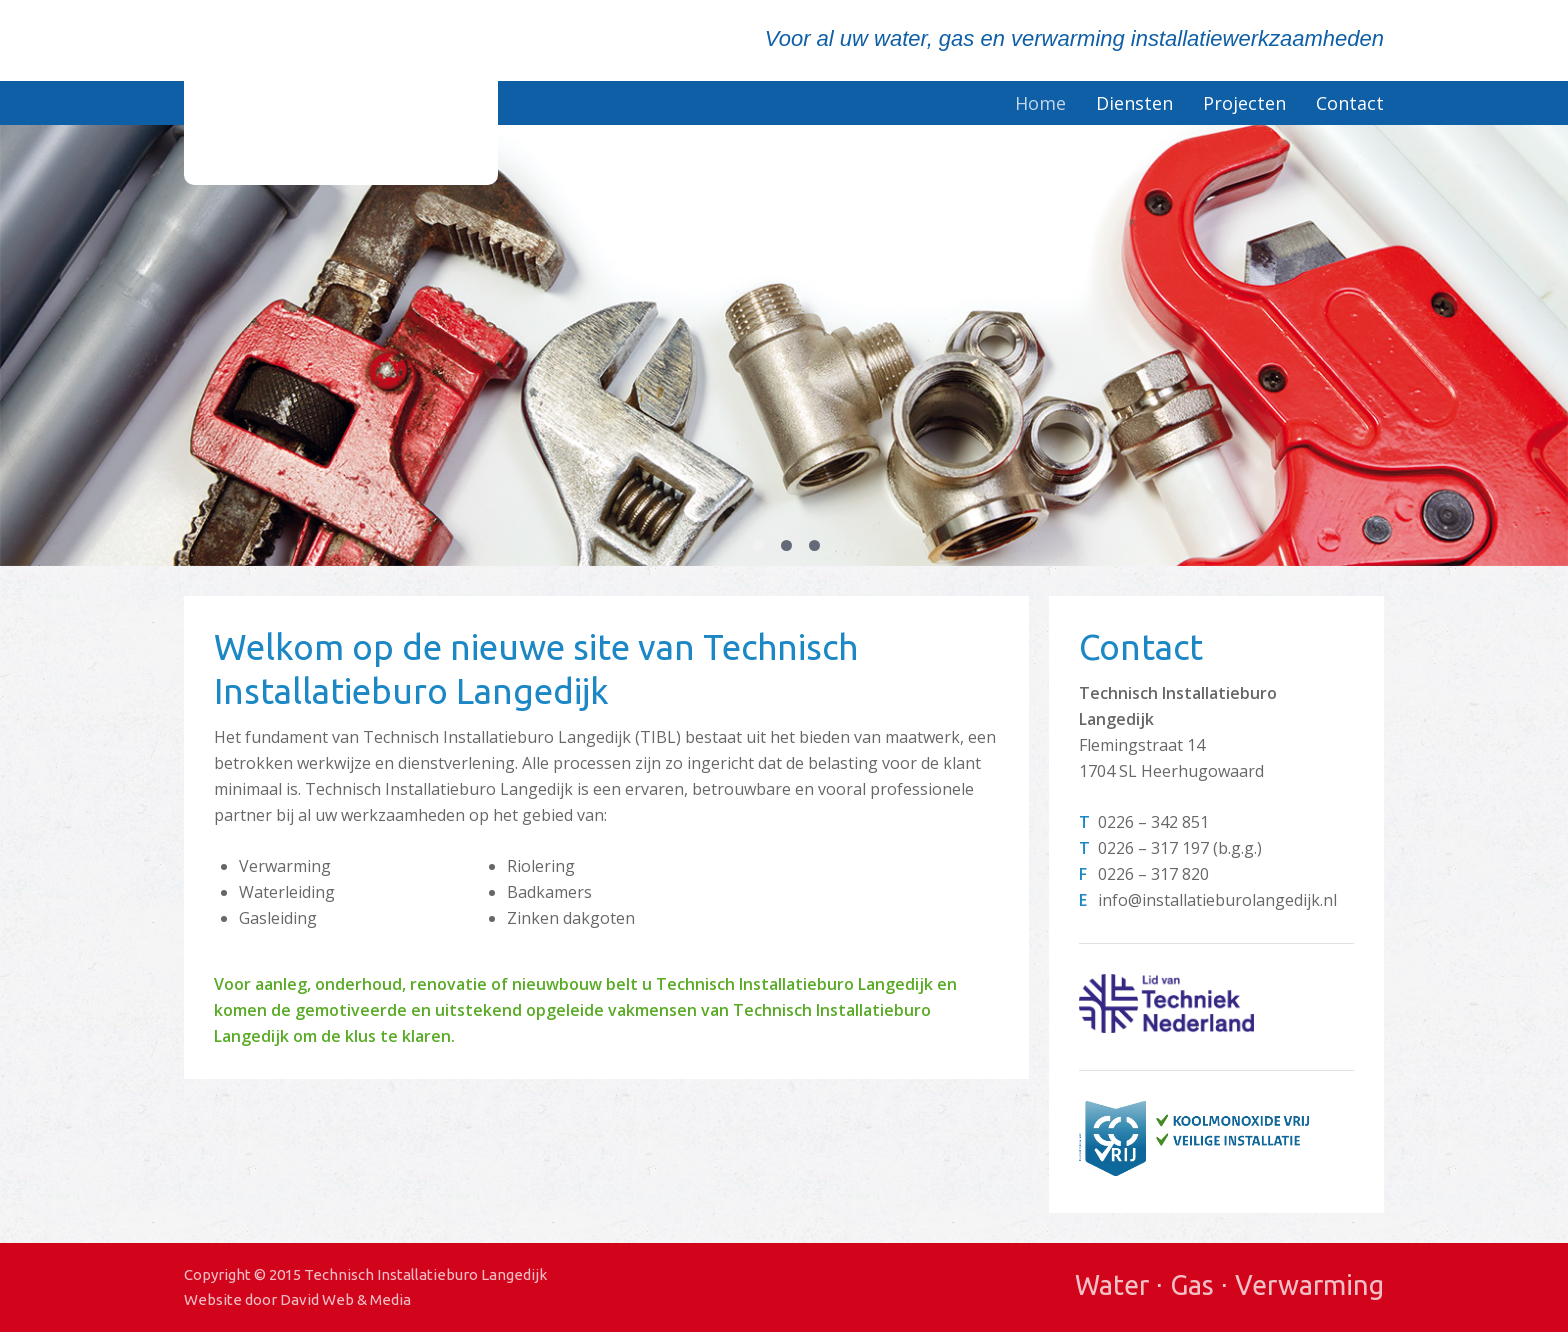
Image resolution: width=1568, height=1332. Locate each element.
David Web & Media (345, 1299)
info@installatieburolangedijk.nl (1217, 900)
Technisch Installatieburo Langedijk (341, 92)
